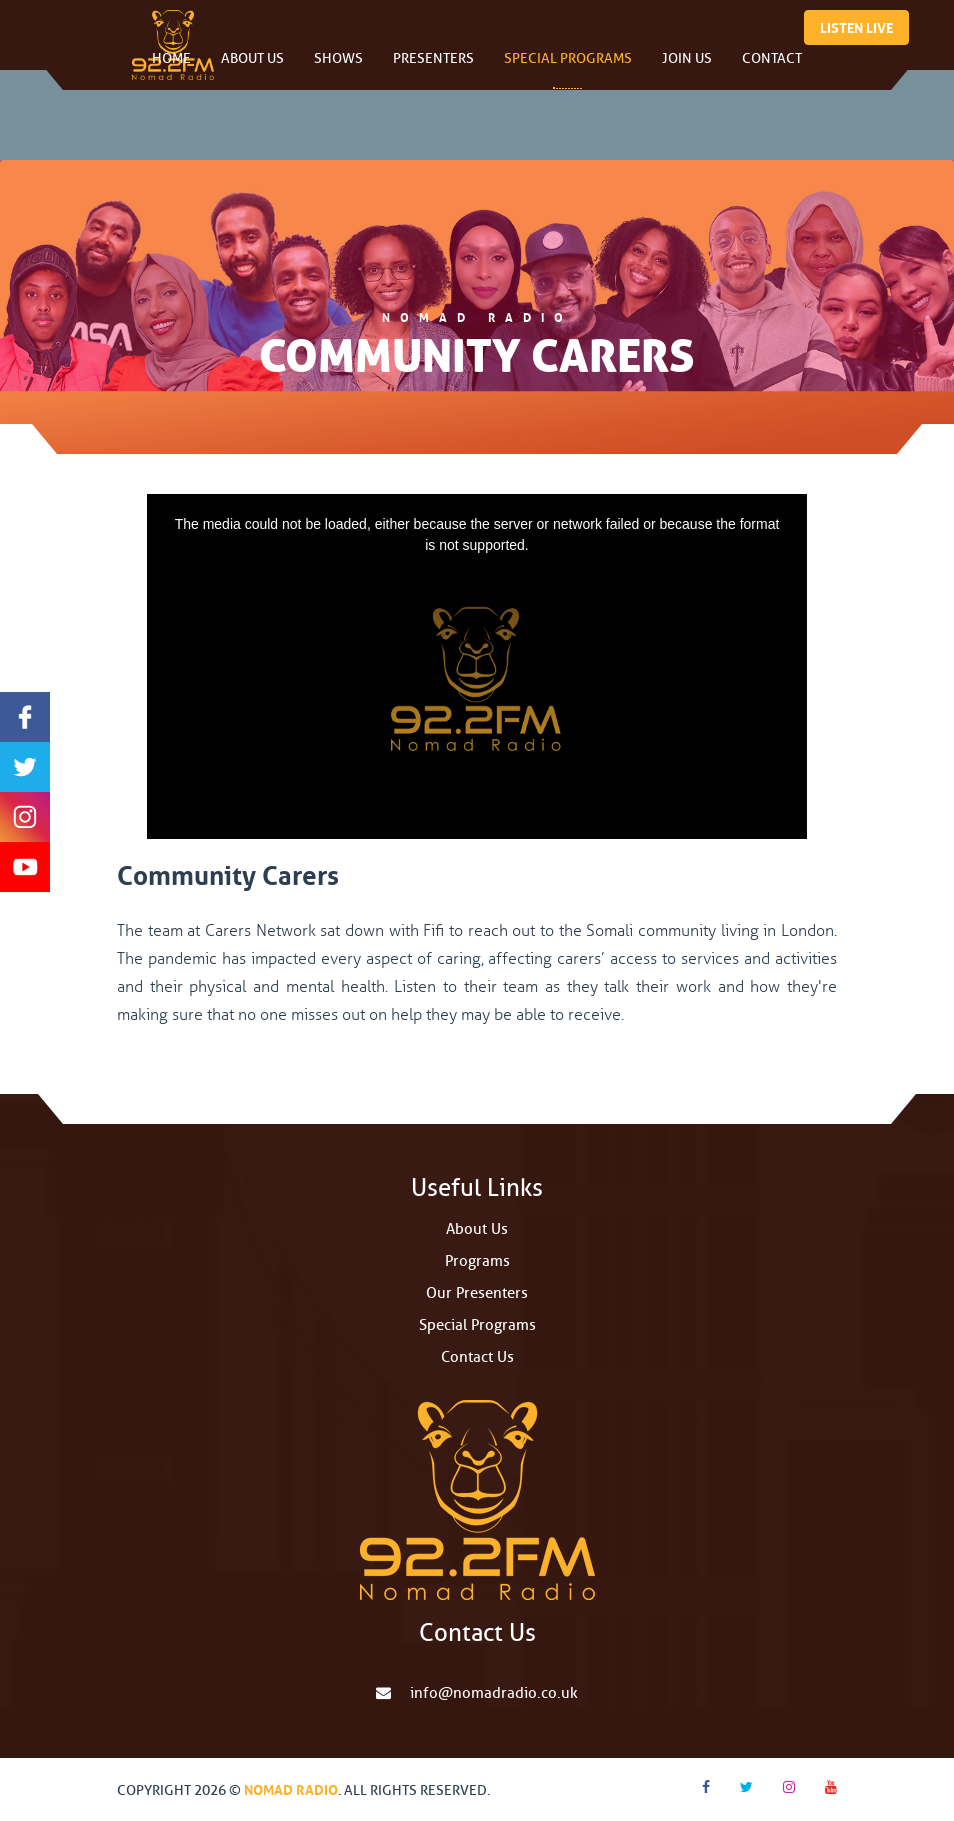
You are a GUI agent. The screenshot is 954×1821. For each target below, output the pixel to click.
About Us (252, 69)
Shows (338, 69)
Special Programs (568, 69)
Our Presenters (477, 1293)
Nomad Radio (291, 1788)
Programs (477, 1261)
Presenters (433, 69)
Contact (772, 69)
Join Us (687, 69)
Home (171, 69)
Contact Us (477, 1357)
